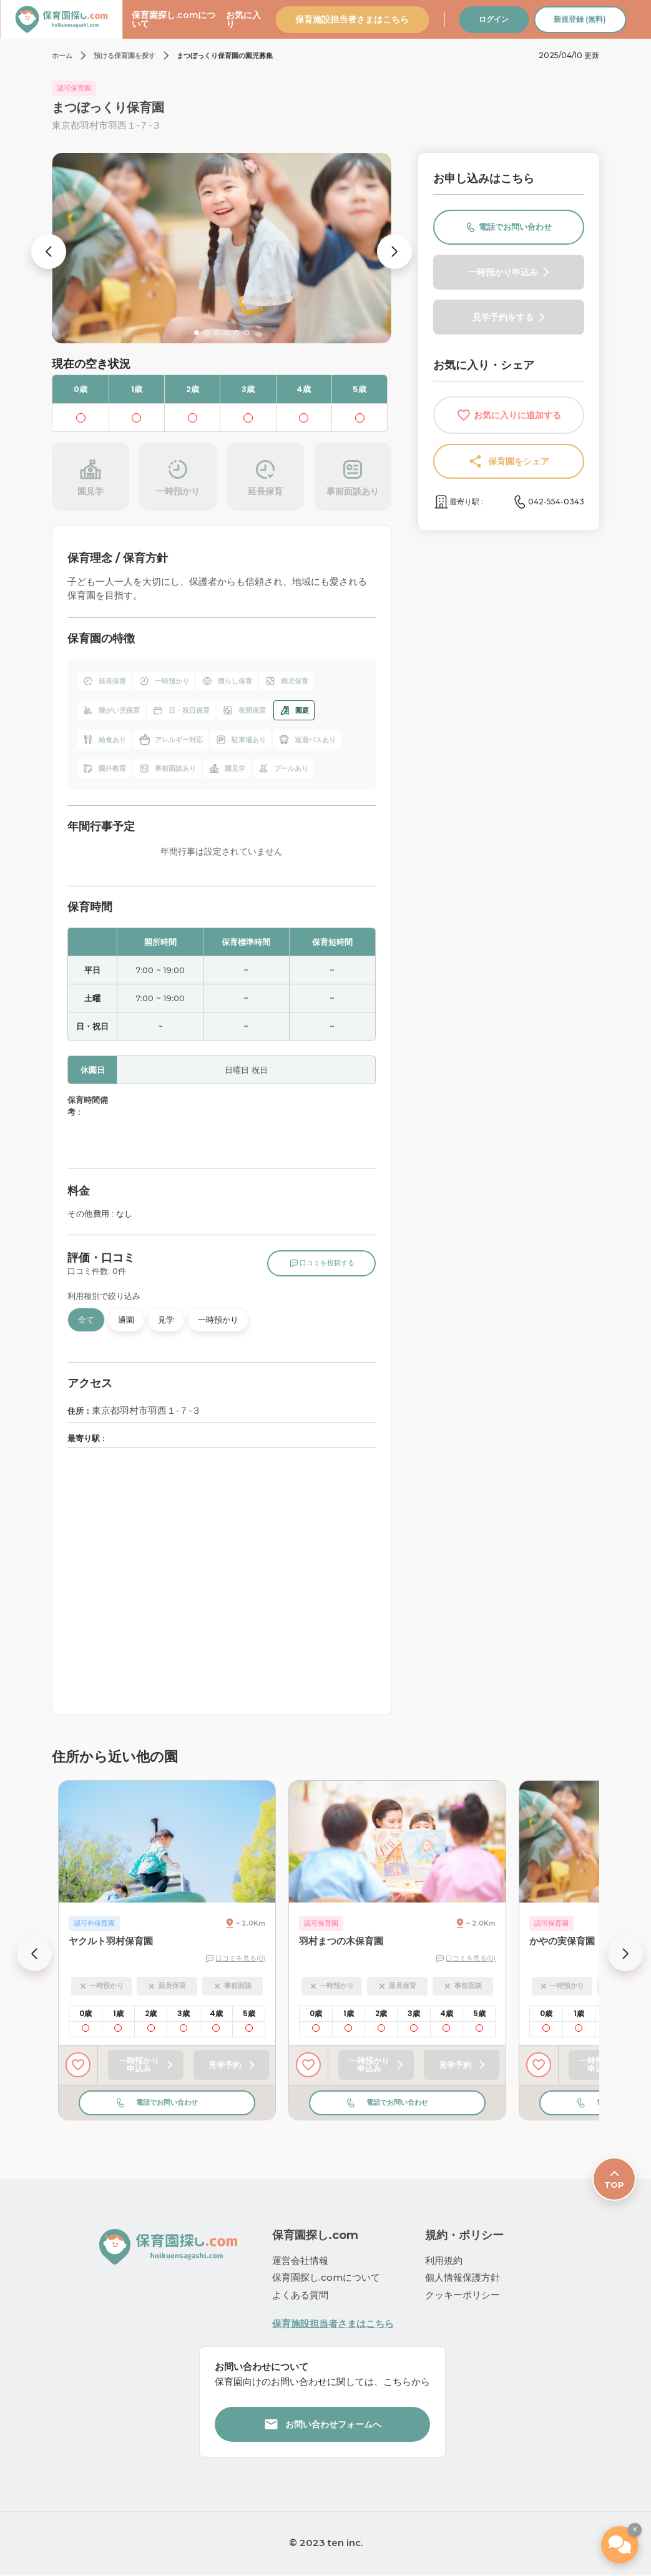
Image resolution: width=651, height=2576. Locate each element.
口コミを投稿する (321, 1263)
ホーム (62, 55)
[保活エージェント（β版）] (620, 2545)
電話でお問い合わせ (167, 2102)
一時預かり (218, 1320)
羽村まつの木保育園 (341, 1941)
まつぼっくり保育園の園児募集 (225, 55)
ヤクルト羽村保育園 (111, 1941)
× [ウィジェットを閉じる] (634, 2529)
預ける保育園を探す (124, 55)
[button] (48, 251)
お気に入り (243, 19)
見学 (166, 1320)
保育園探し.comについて (173, 19)
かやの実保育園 (562, 1941)
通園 (126, 1320)
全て (86, 1320)
